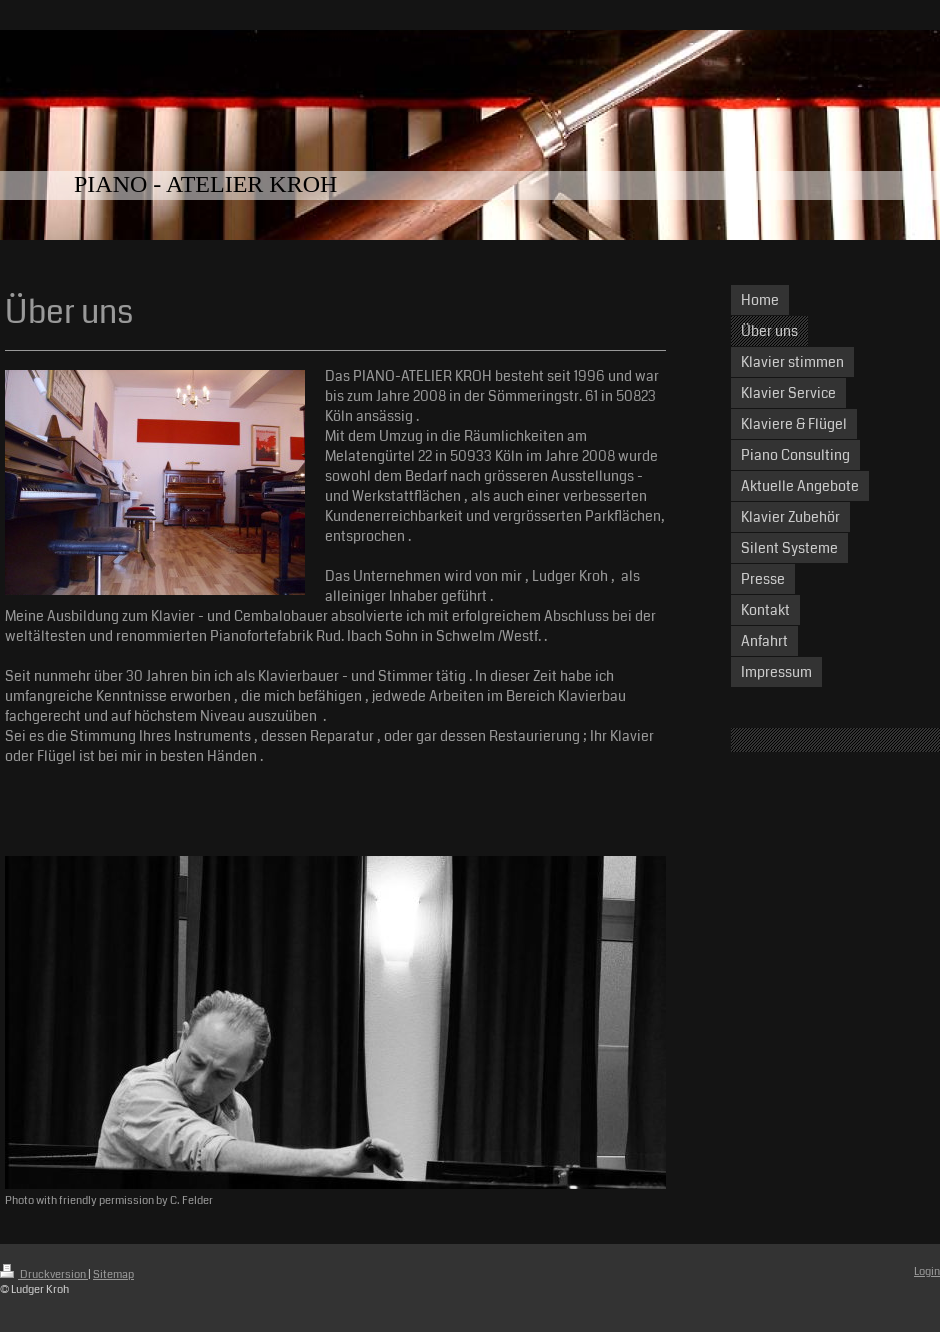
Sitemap (113, 1274)
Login (927, 1271)
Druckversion (44, 1274)
